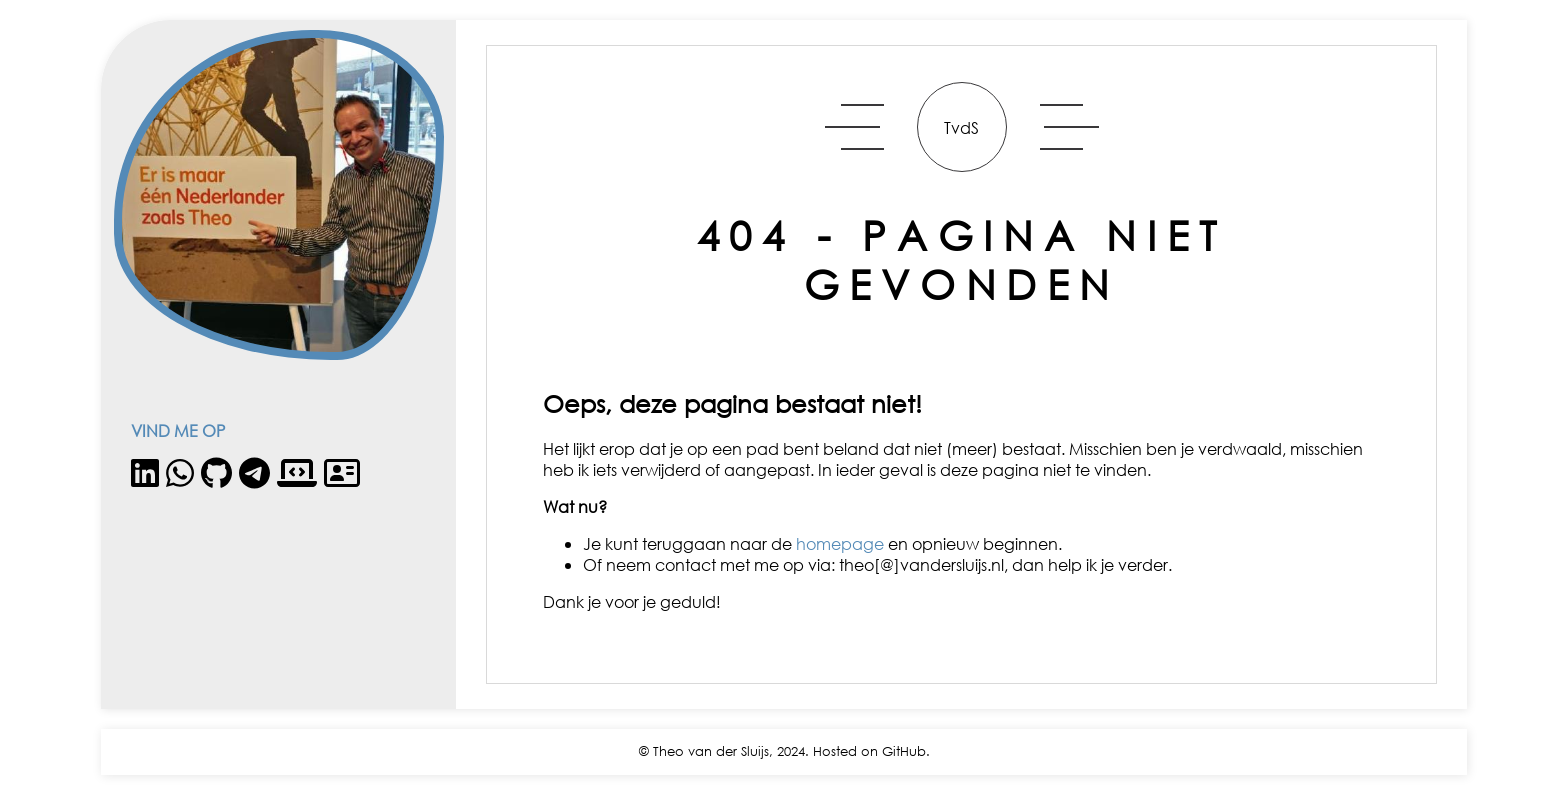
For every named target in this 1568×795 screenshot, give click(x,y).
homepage (840, 543)
